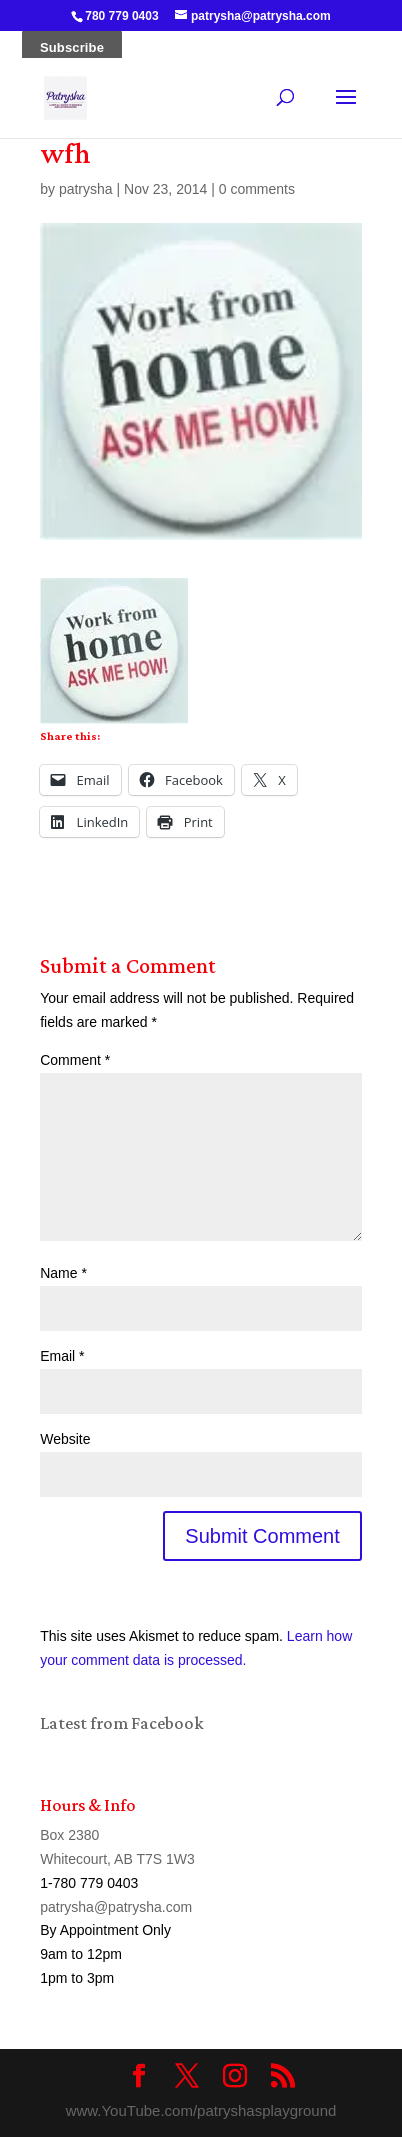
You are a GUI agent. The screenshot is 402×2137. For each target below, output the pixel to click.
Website (65, 1439)
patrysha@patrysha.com (116, 1907)
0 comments (257, 189)
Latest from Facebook (122, 1723)
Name (63, 1273)
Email (62, 1356)
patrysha (86, 189)
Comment (75, 1060)
